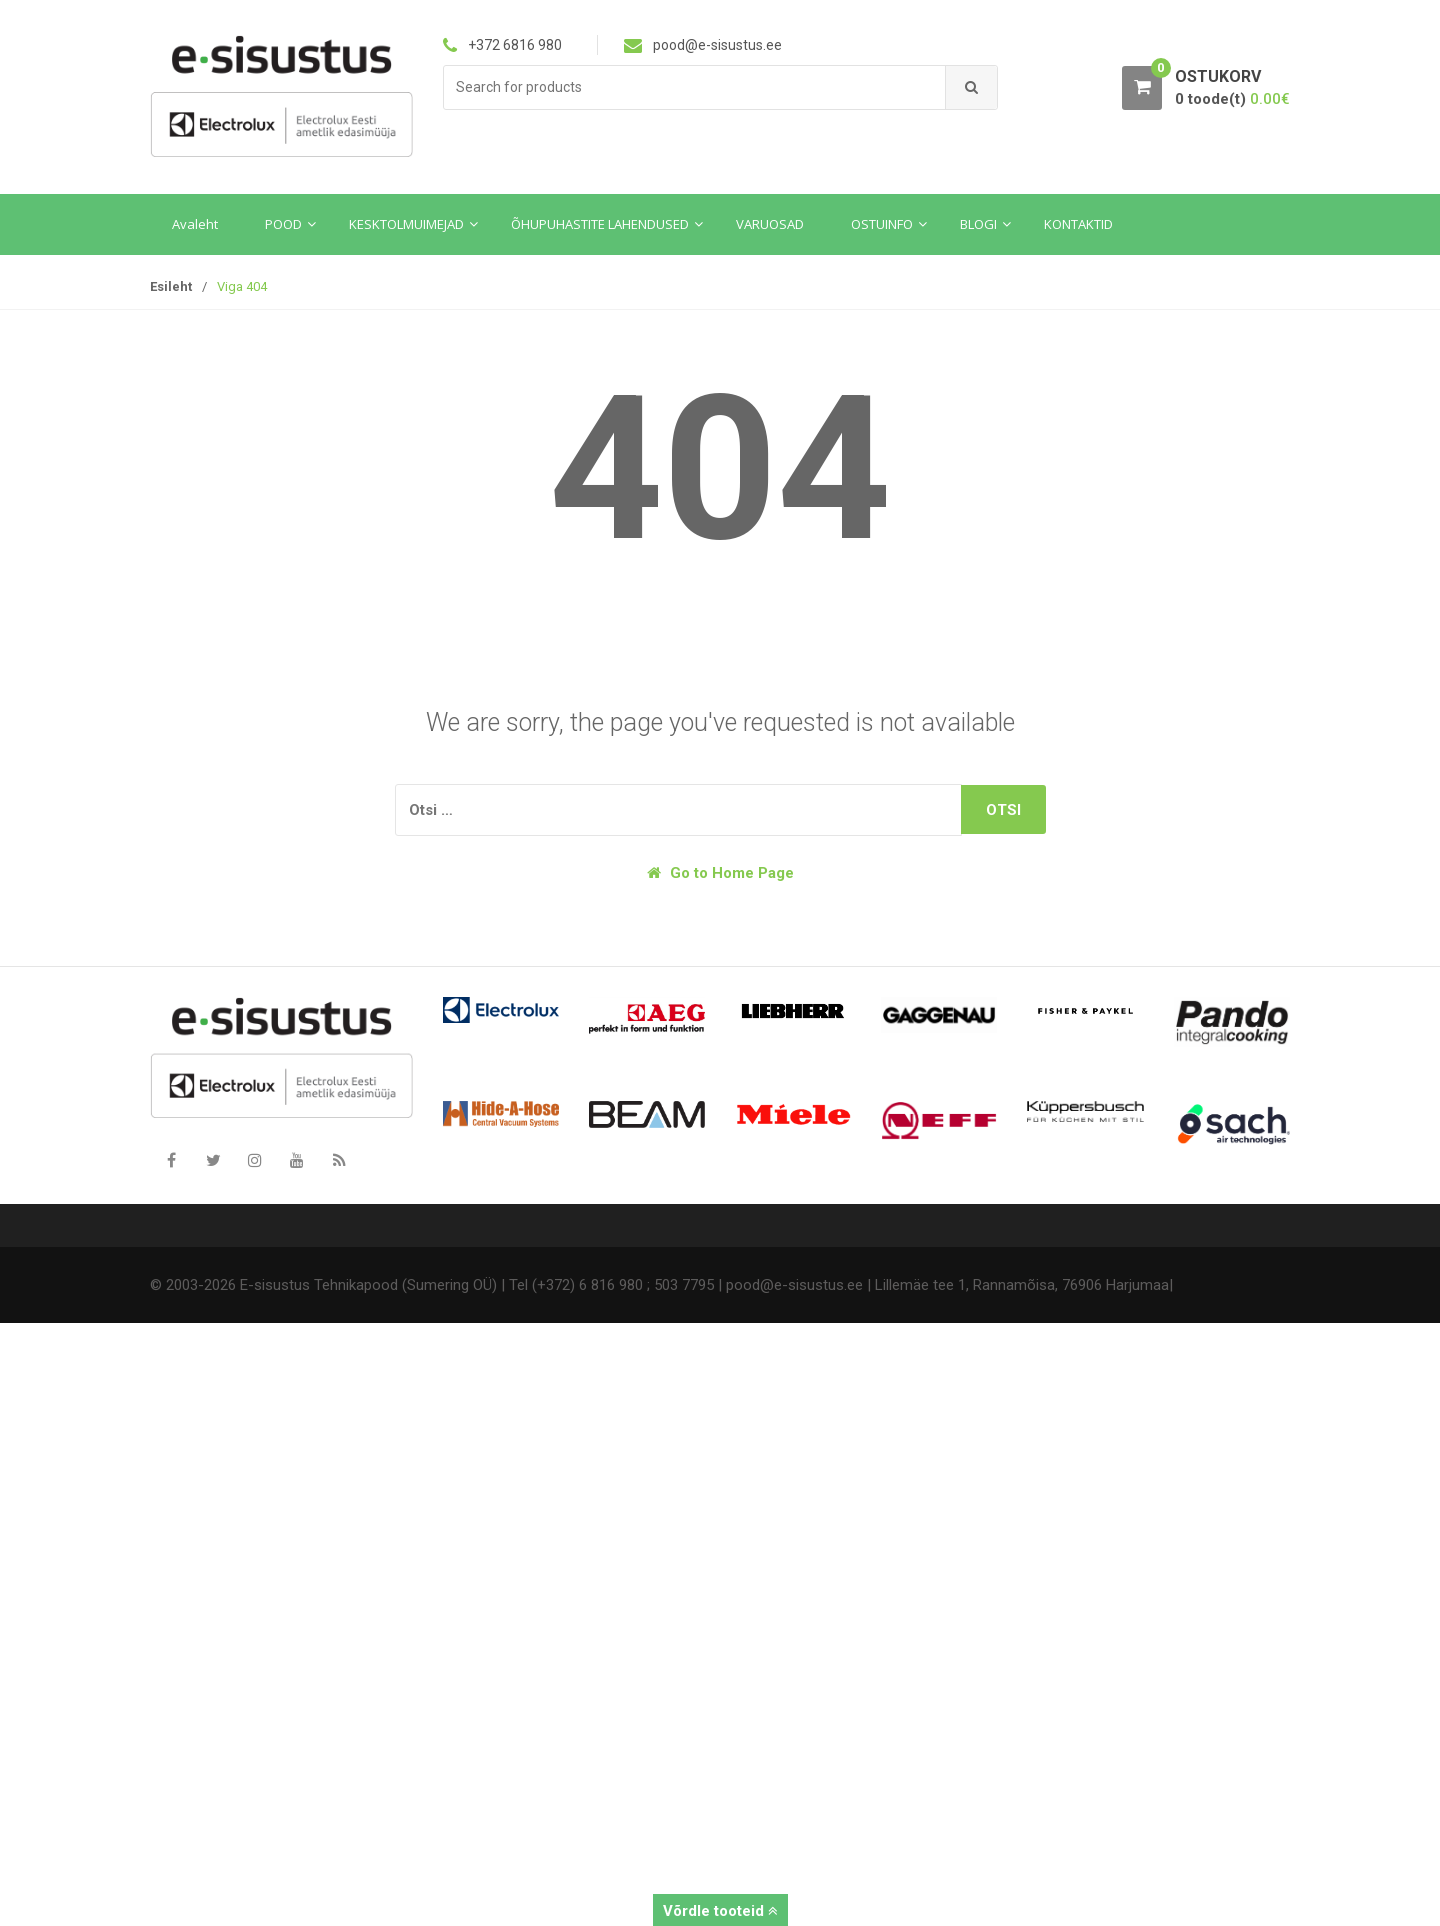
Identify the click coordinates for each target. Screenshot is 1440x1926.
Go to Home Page (720, 873)
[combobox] (695, 87)
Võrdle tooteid (720, 1911)
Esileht (171, 286)
